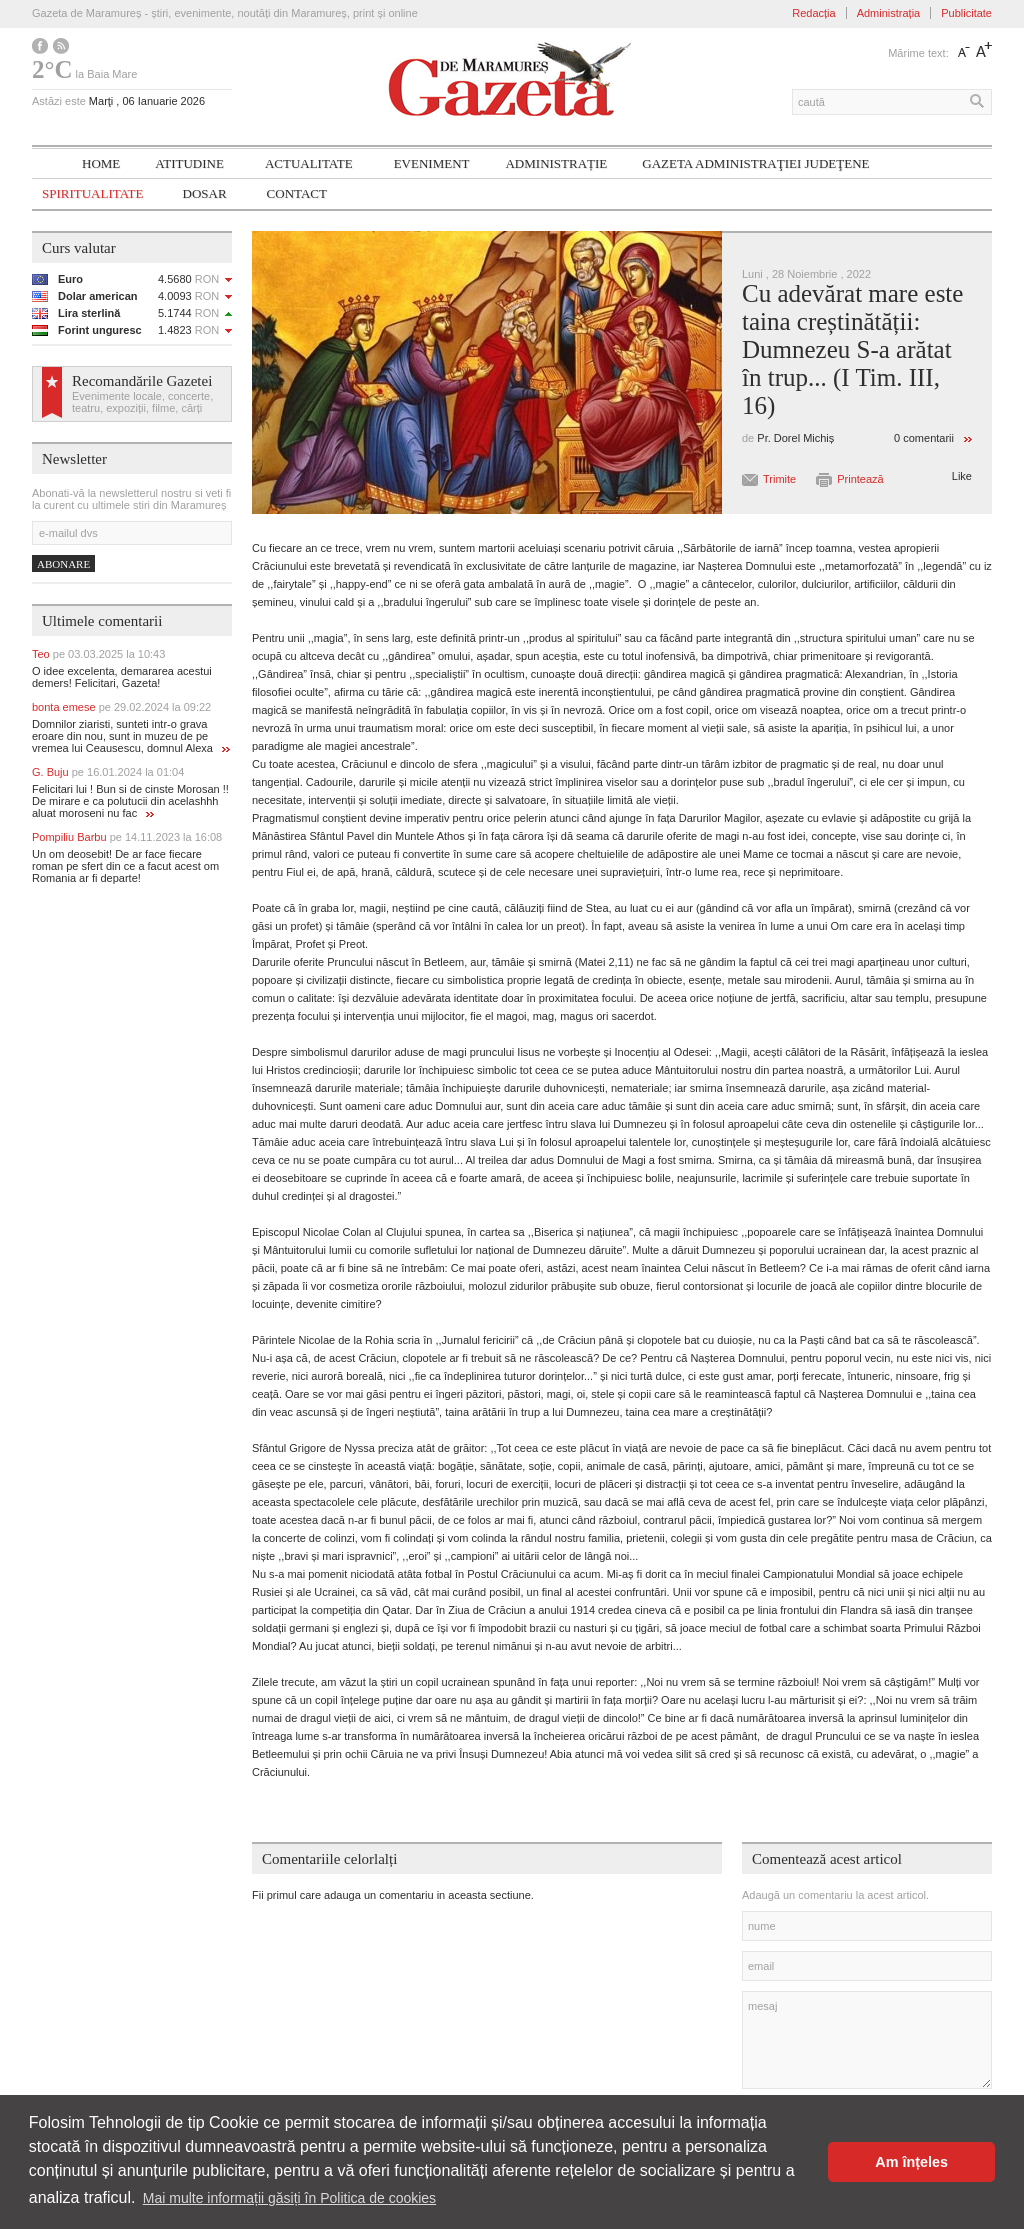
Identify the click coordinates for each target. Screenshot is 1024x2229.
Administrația (889, 13)
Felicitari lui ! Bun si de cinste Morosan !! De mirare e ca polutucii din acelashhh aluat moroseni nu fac (130, 801)
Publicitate (966, 13)
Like (962, 476)
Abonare (63, 564)
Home (101, 163)
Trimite (779, 479)
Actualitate (309, 163)
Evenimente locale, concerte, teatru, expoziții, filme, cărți (142, 402)
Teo (98, 654)
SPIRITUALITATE (93, 193)
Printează (860, 479)
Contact (297, 193)
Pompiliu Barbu (127, 837)
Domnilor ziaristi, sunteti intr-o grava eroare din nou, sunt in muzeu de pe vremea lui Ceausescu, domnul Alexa (131, 736)
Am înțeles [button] (911, 2162)
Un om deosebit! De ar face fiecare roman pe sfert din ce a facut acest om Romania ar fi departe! (125, 866)
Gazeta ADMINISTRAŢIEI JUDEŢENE (755, 163)
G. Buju (108, 772)
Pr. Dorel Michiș (795, 438)
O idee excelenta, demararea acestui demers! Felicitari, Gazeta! (122, 677)
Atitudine (189, 163)
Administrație (556, 163)
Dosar (205, 193)
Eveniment (432, 163)
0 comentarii (924, 438)
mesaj (867, 2040)
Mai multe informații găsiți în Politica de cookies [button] (289, 2198)
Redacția (813, 13)
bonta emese (121, 707)
